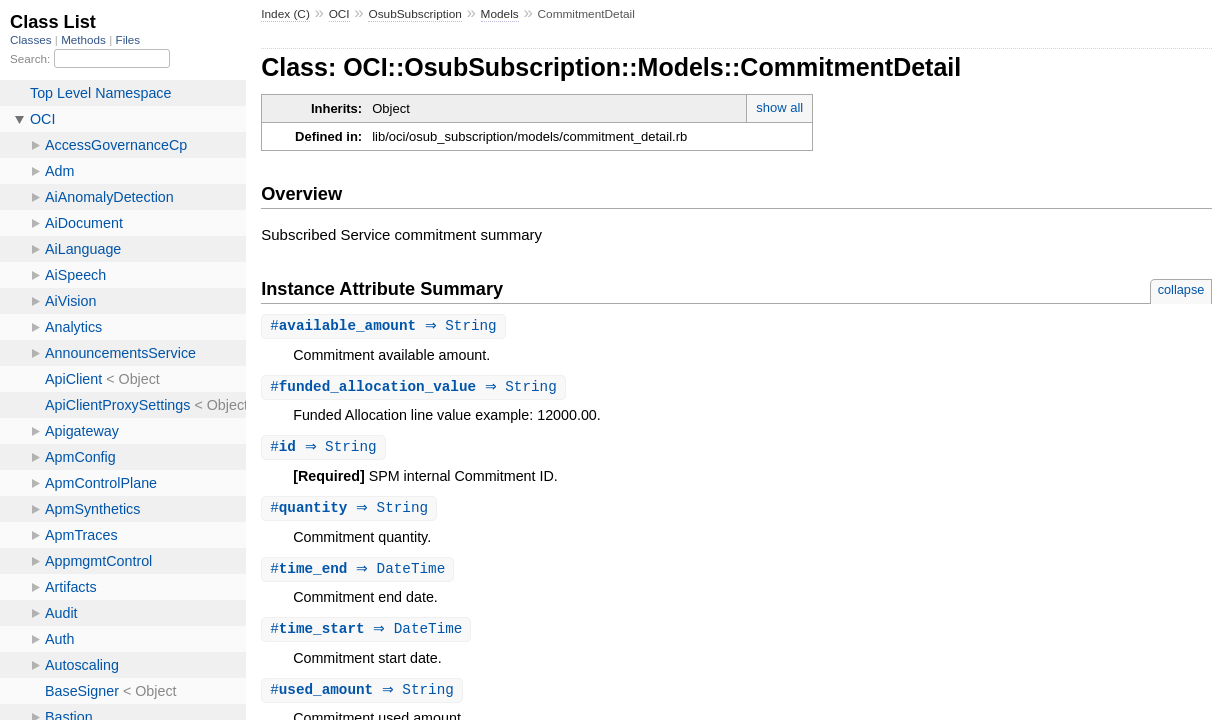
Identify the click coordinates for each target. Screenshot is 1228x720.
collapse (1181, 289)
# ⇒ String (386, 326)
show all (779, 107)
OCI (339, 14)
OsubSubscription (414, 14)
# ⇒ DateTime (360, 573)
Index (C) (285, 14)
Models (500, 14)
